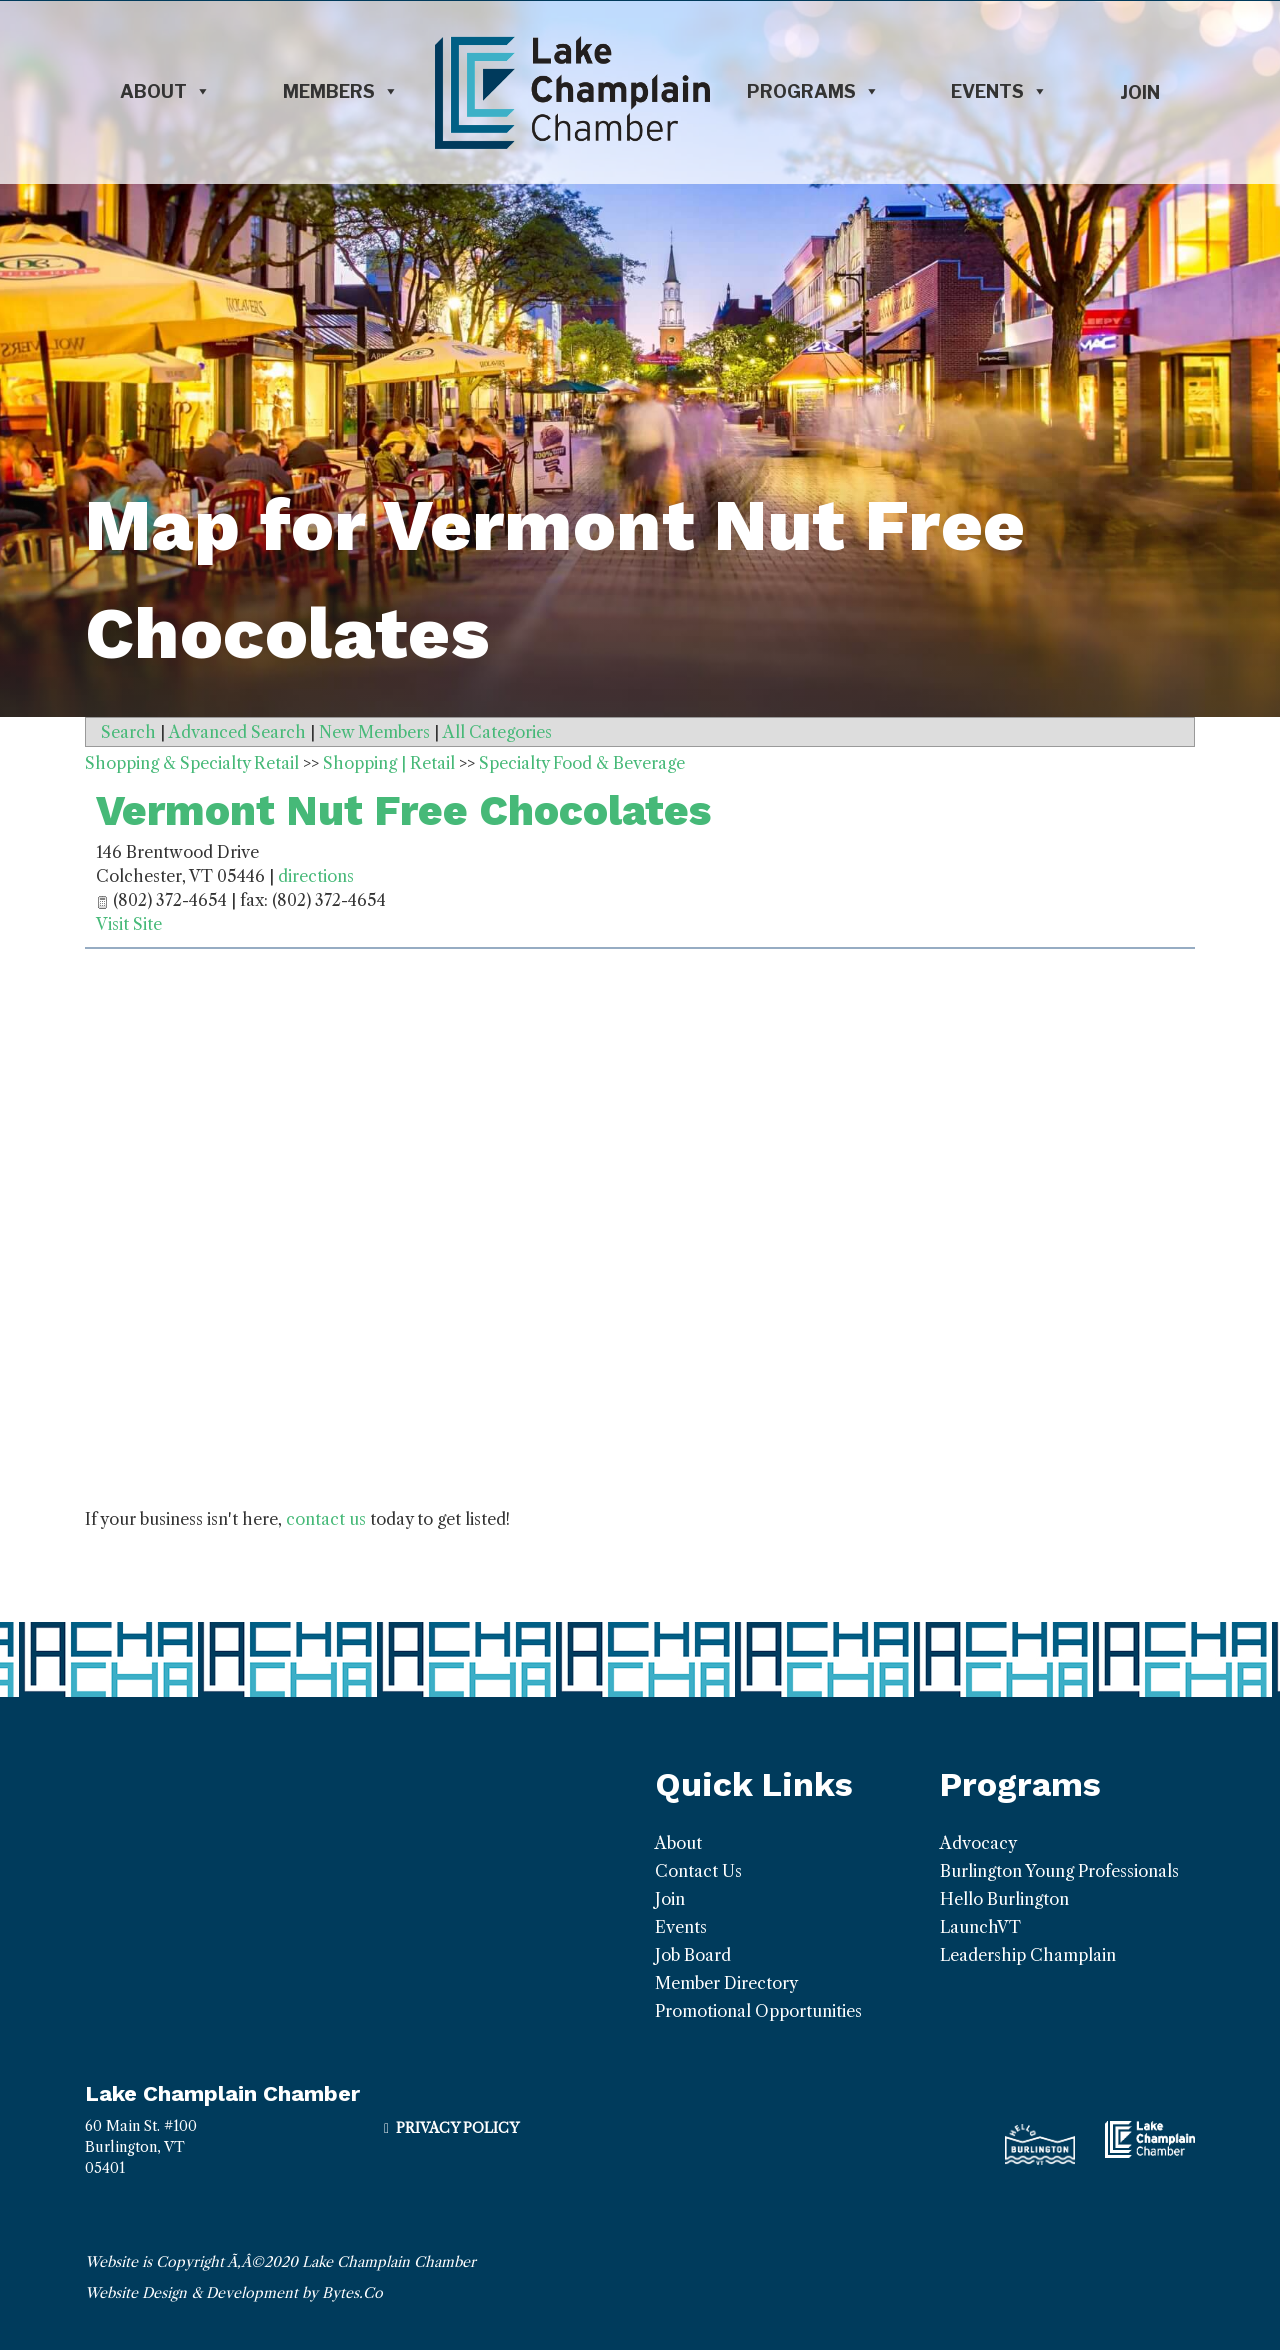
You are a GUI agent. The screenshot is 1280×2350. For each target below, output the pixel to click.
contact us (326, 1519)
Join (1140, 92)
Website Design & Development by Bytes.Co (234, 2293)
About (165, 92)
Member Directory (726, 1983)
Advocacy (978, 1843)
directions (316, 876)
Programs (813, 92)
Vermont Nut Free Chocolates (403, 810)
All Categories (497, 732)
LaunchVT (980, 1927)
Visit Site (129, 924)
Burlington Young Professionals (1059, 1871)
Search (128, 732)
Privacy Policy (457, 2128)
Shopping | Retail (389, 763)
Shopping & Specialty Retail (192, 763)
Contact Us (698, 1871)
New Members (374, 732)
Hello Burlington (1004, 1899)
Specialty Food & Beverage (582, 763)
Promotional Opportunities (758, 2011)
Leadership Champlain (1028, 1955)
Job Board (693, 1955)
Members (341, 92)
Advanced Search (237, 732)
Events (999, 92)
